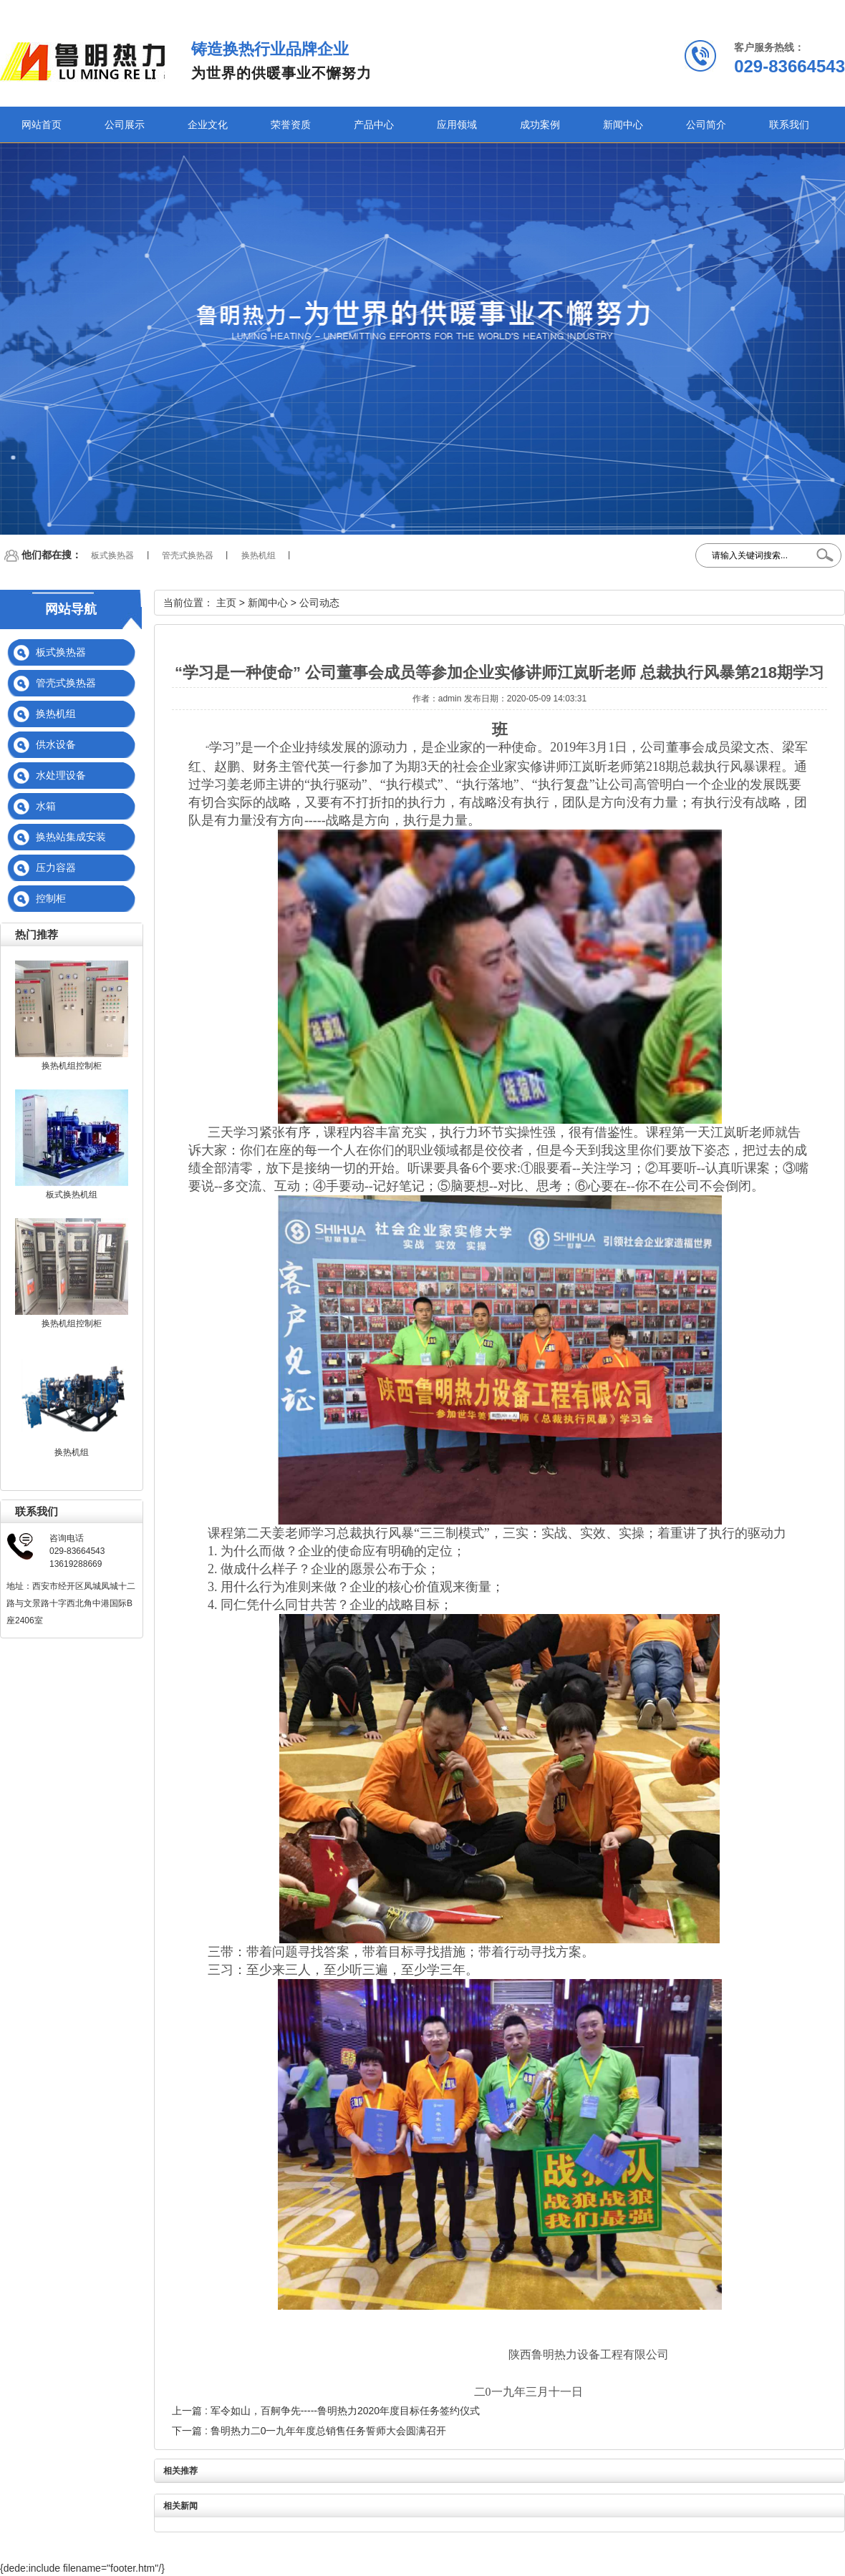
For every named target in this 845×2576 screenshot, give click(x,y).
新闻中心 (623, 124)
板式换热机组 (71, 1195)
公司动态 (319, 602)
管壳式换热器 (187, 555)
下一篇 (309, 2430)
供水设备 (56, 744)
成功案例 (540, 124)
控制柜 (51, 898)
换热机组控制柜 (72, 1066)
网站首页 (41, 124)
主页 (226, 602)
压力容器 (56, 867)
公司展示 (125, 124)
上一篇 (326, 2410)
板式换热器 (112, 555)
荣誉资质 (291, 124)
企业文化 (208, 124)
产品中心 (374, 124)
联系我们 (789, 124)
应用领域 (457, 124)
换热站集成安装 (71, 836)
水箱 (46, 806)
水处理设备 (61, 775)
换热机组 (258, 555)
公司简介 (706, 124)
